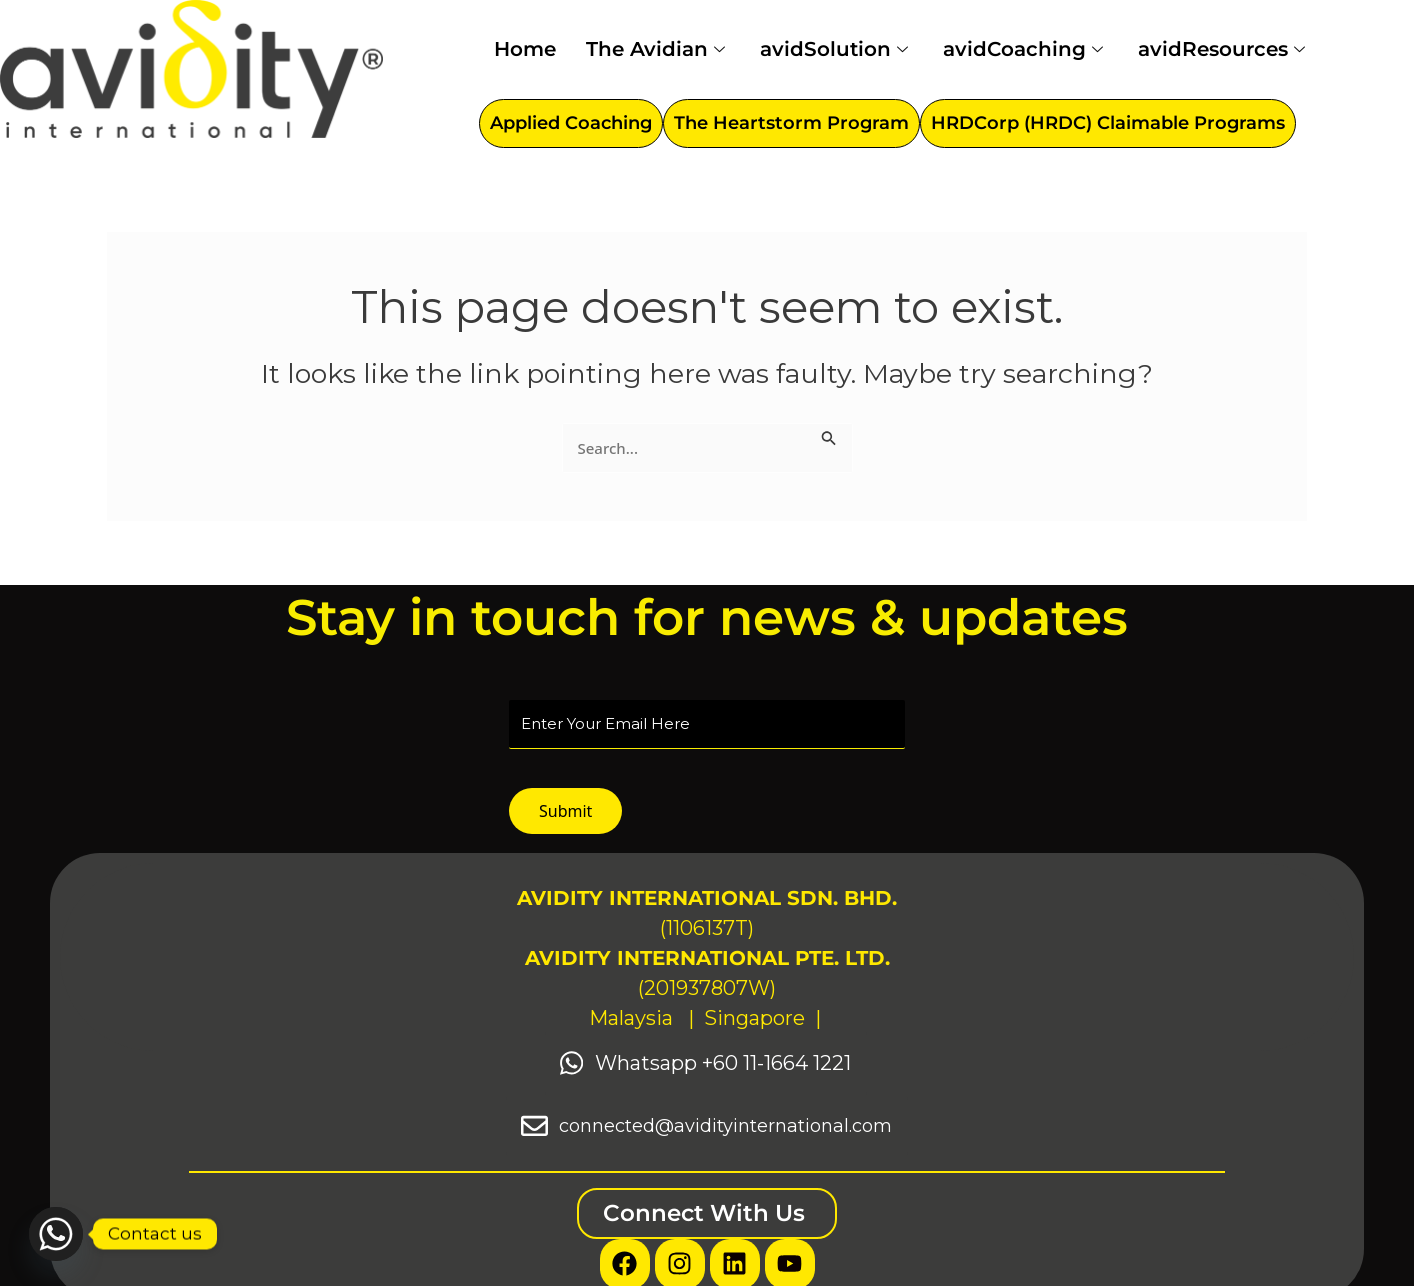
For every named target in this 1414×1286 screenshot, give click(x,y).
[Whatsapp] (56, 1234)
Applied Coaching (571, 123)
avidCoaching (1025, 49)
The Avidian (658, 49)
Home (525, 49)
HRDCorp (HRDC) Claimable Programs (1108, 123)
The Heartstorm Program (791, 123)
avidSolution (836, 49)
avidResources (1224, 49)
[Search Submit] (829, 435)
